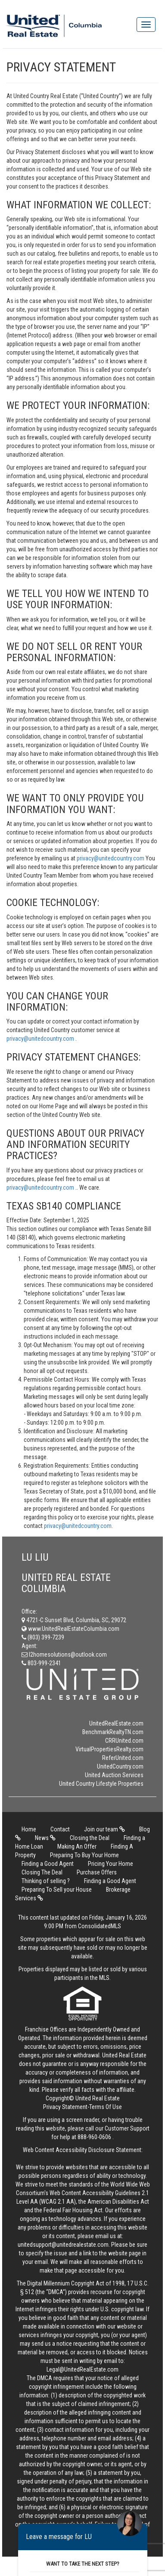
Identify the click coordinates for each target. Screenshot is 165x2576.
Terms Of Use (105, 2106)
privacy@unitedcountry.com (111, 858)
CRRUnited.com (124, 1740)
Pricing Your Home (110, 1863)
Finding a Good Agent (48, 1863)
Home (29, 1829)
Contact (60, 1829)
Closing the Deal (89, 1837)
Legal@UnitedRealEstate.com (82, 2369)
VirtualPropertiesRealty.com (109, 1749)
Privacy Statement (65, 2106)
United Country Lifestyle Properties (101, 1783)
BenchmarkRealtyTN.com (112, 1732)
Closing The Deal (42, 1872)
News (45, 1837)
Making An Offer (77, 1846)
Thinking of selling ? (46, 1880)
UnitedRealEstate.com (116, 1723)
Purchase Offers (97, 1872)
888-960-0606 (94, 2137)
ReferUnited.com (122, 1757)
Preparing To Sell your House (57, 1889)
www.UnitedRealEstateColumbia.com (70, 1628)
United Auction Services (114, 1775)
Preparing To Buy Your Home (84, 1855)
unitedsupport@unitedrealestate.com (63, 2244)
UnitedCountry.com (120, 1766)
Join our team (104, 1829)
